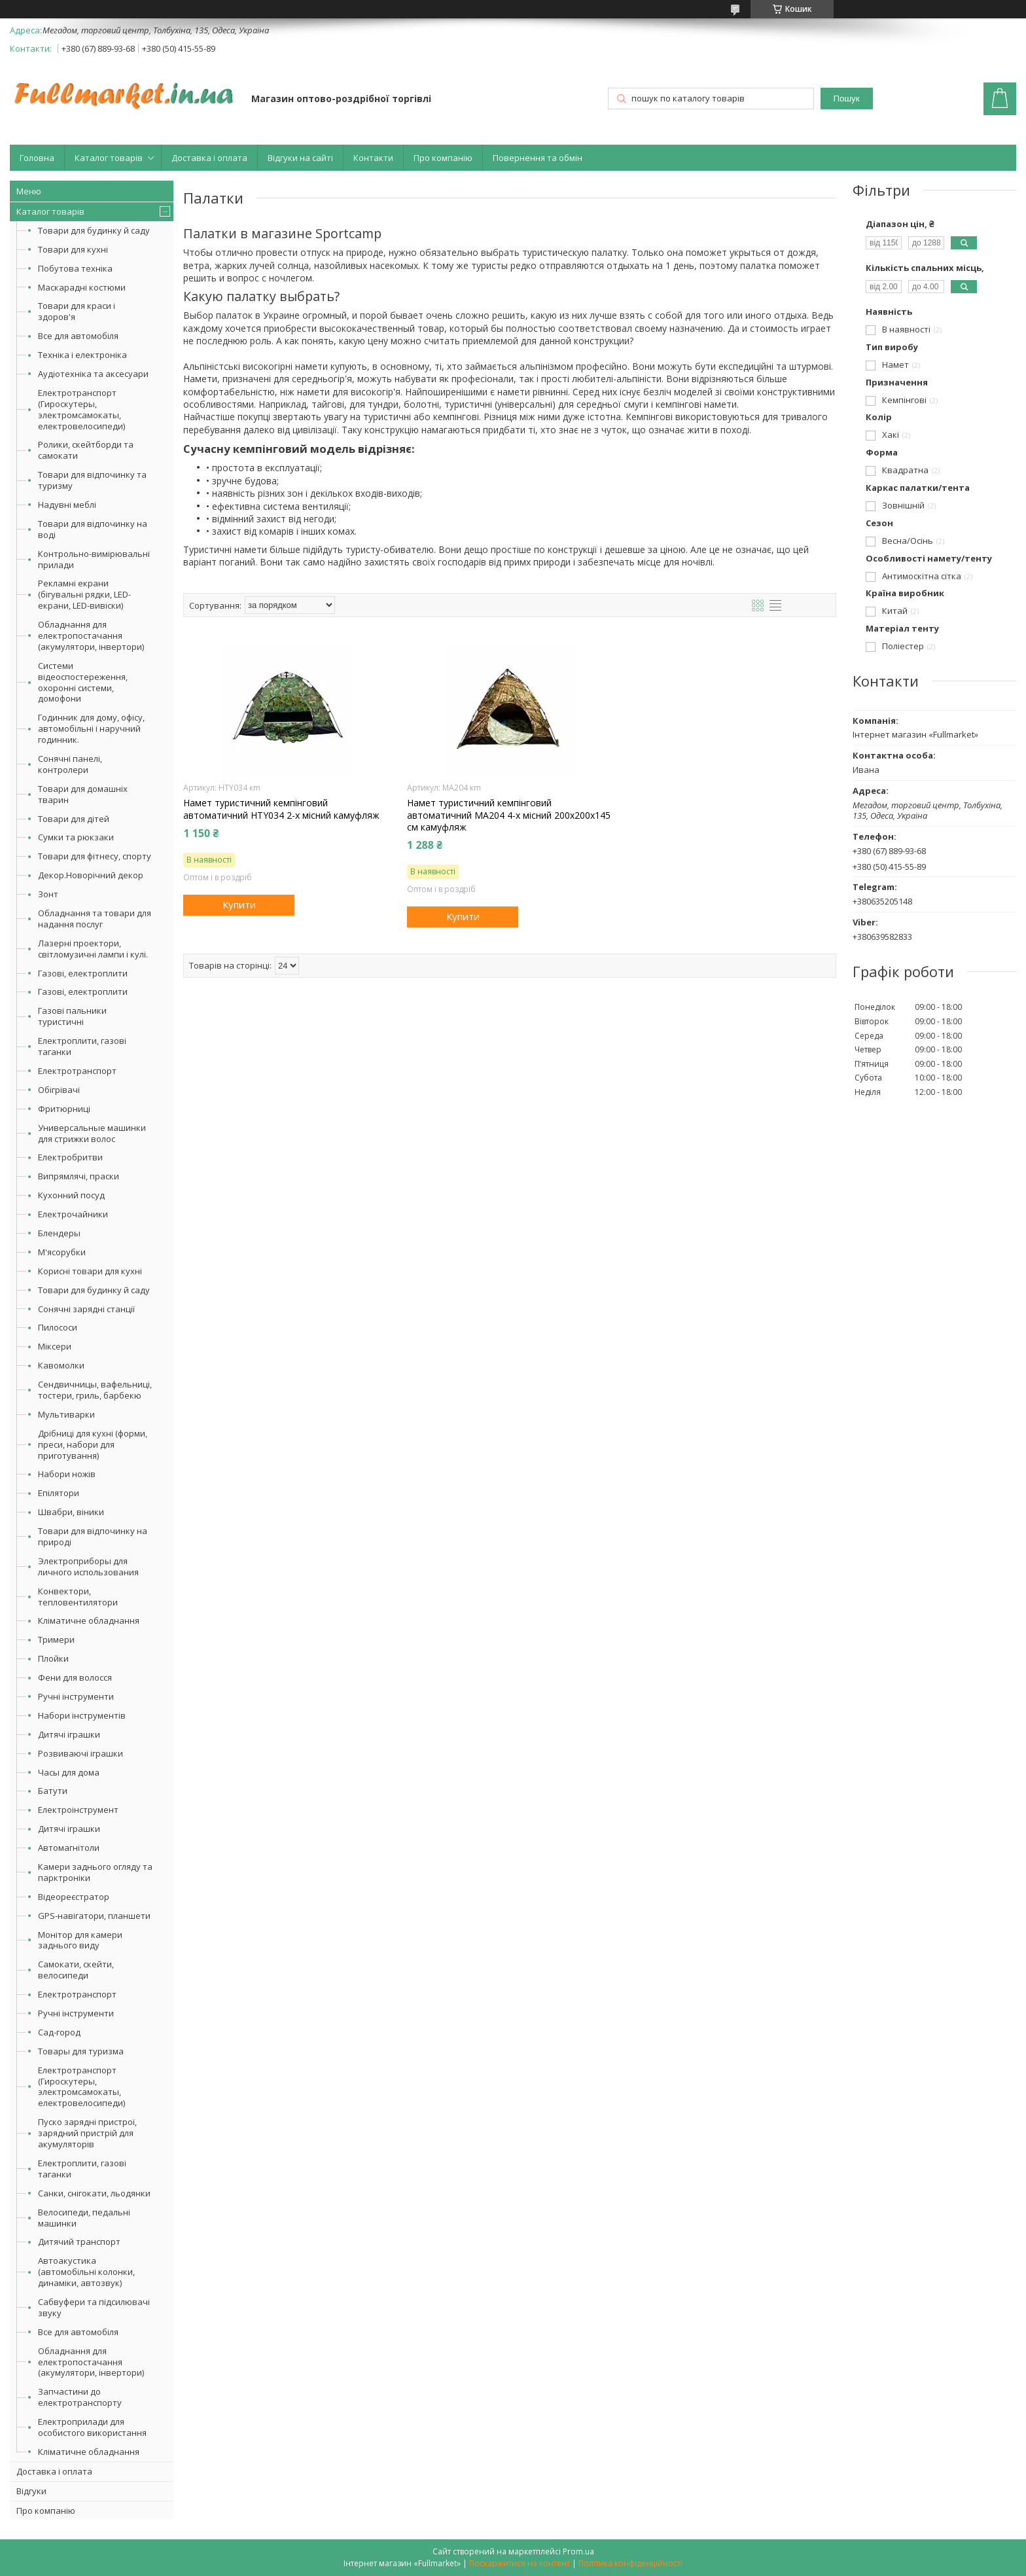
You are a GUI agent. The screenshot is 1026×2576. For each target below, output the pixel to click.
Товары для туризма (81, 2051)
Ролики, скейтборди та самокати (85, 449)
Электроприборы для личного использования (88, 1566)
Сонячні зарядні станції (86, 1309)
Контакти (373, 158)
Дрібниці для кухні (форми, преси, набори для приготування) (92, 1444)
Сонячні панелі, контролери (70, 764)
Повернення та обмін (537, 158)
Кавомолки (61, 1365)
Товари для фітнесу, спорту (94, 856)
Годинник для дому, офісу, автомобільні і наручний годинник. (91, 728)
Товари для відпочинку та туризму (92, 480)
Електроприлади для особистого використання (92, 2427)
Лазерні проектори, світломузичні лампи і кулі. (93, 948)
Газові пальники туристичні (72, 1016)
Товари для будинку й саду (94, 230)
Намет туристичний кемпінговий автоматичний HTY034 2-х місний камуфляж (281, 809)
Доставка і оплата (209, 158)
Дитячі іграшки (69, 1734)
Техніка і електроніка (82, 355)
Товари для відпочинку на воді (92, 529)
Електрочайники (73, 1214)
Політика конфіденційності (630, 2563)
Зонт (48, 894)
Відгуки (31, 2491)
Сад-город (59, 2032)
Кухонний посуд (71, 1195)
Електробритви (70, 1157)
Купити (239, 904)
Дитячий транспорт (79, 2241)
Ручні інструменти (76, 1696)
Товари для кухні (73, 249)
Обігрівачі (59, 1090)
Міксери (54, 1346)
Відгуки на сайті (300, 158)
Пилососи (57, 1327)
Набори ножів (67, 1474)
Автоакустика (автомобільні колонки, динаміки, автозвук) (86, 2272)
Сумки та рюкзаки (76, 837)
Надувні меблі (67, 504)
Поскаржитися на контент (519, 2563)
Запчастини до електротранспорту (80, 2397)
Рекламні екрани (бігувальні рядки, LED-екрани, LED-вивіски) (84, 594)
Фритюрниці (64, 1109)
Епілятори (58, 1493)
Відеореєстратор (73, 1897)
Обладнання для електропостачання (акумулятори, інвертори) (91, 635)
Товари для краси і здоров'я (76, 311)
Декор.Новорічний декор (90, 875)
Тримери (56, 1639)
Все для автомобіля (78, 336)
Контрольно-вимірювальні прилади (94, 559)
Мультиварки (66, 1414)
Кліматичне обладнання (88, 1620)
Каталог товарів (109, 158)
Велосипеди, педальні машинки (84, 2217)
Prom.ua (578, 2551)
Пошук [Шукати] (846, 98)
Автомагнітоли (68, 1847)
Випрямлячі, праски (78, 1176)
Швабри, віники (71, 1512)
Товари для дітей (73, 819)
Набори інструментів (82, 1715)
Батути (52, 1791)
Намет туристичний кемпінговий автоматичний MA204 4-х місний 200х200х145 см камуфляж (508, 814)
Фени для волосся (75, 1677)
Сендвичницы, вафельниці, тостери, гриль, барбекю (95, 1389)
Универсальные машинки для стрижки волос (92, 1133)
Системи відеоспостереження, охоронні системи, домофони (83, 682)
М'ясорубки (62, 1252)
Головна (37, 158)
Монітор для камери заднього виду (80, 1940)
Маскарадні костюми (82, 287)
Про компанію (443, 158)
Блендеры (59, 1233)
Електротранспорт (77, 1071)
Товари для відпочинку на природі (92, 1536)
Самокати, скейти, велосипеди (76, 1969)
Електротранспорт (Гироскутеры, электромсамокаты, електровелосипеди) (81, 409)
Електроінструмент (78, 1810)
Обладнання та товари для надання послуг (94, 918)
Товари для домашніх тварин (83, 794)
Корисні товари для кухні (90, 1271)
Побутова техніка (75, 268)
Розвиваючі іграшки (80, 1753)
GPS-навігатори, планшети (94, 1916)
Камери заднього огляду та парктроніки (95, 1872)
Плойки (53, 1658)
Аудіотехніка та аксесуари (93, 374)
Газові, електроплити (83, 973)
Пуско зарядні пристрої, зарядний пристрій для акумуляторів (87, 2133)
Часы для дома (68, 1772)
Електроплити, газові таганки (82, 1046)
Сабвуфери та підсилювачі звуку (94, 2307)
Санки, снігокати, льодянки (94, 2193)
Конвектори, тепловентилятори (78, 1596)
